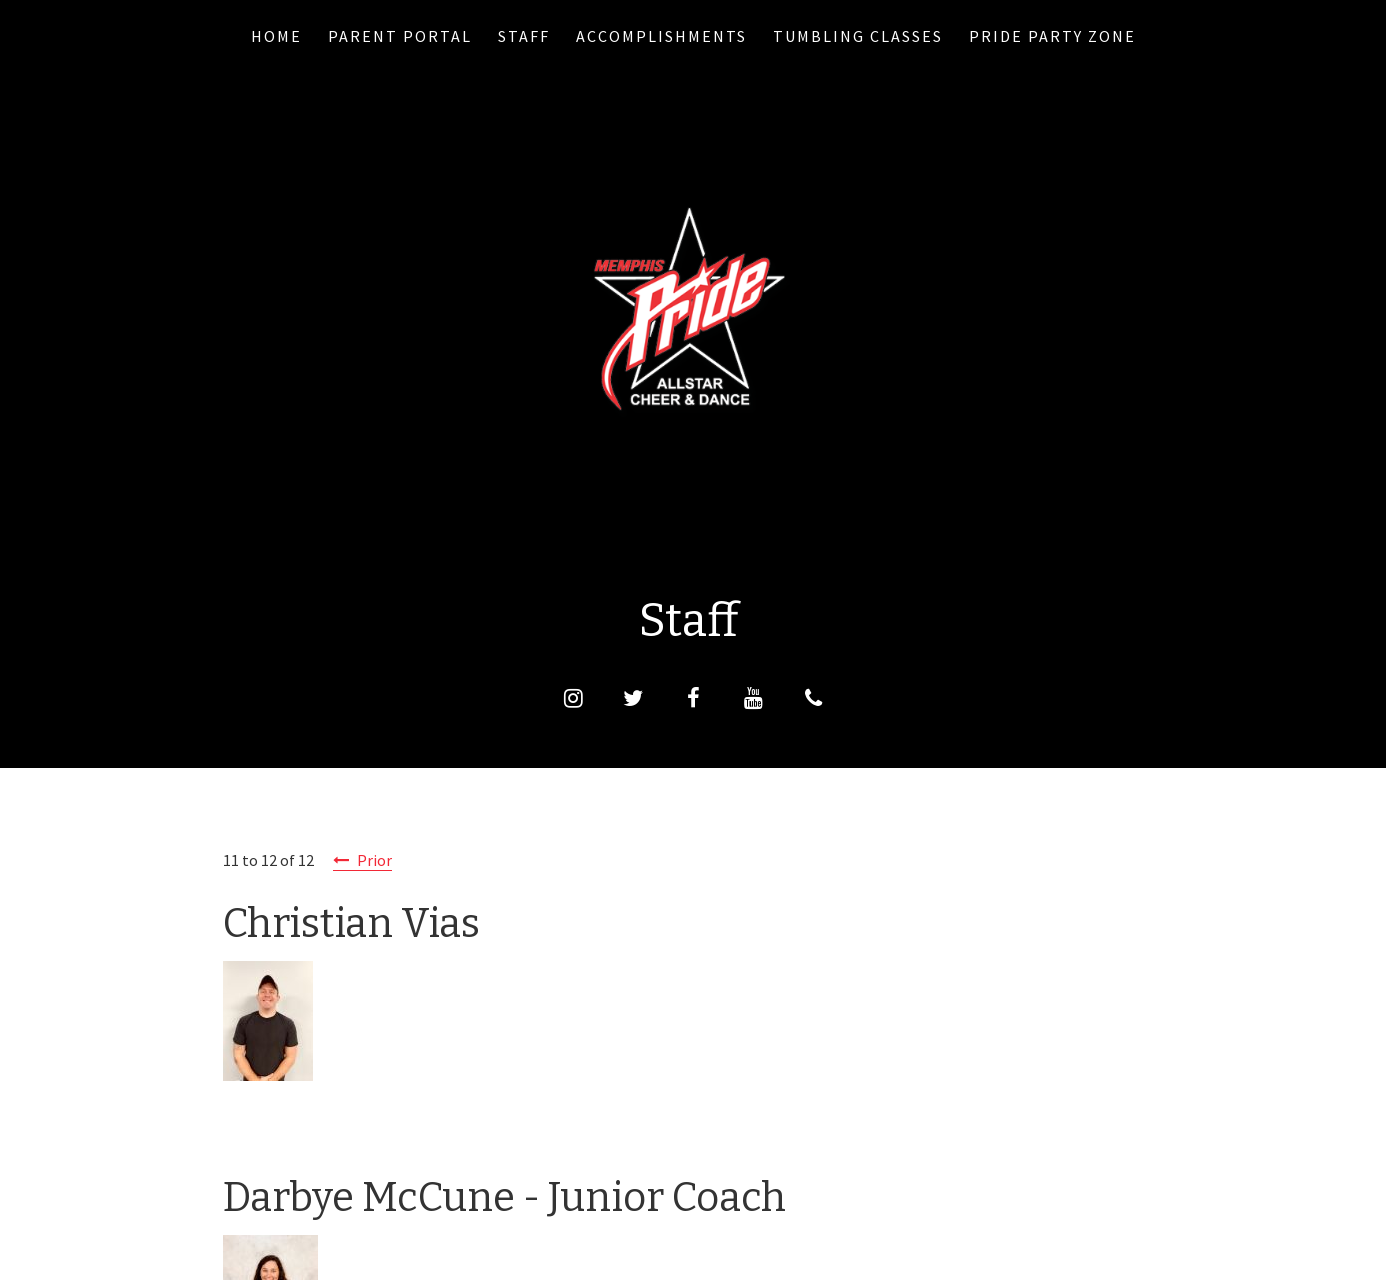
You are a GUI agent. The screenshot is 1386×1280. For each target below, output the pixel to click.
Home (276, 36)
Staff (524, 36)
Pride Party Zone (1052, 36)
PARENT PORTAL (400, 36)
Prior (374, 860)
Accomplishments (661, 36)
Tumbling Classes (858, 36)
